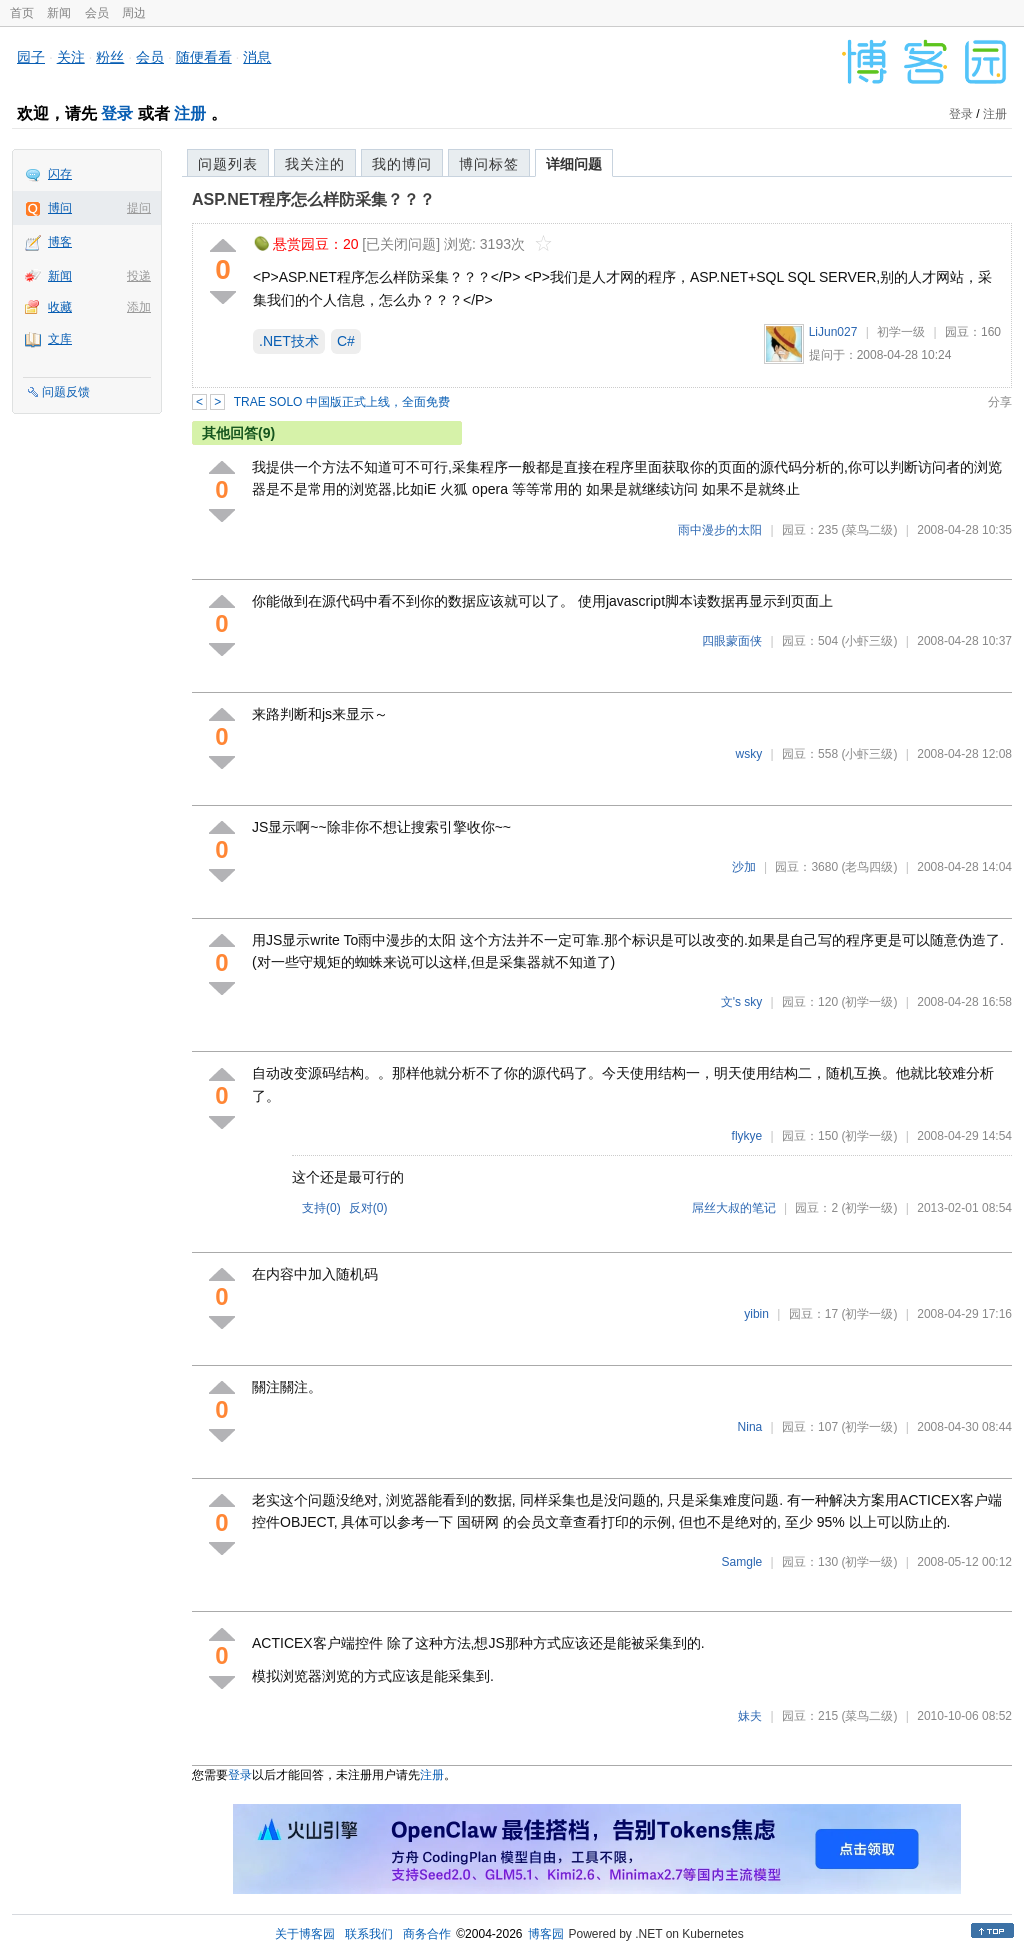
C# (346, 341)
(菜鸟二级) (869, 530)
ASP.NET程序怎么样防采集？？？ (313, 199)
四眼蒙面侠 (732, 641)
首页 (22, 13)
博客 (60, 242)
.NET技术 (289, 341)
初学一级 (901, 332)
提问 (139, 208)
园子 (31, 57)
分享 (1000, 402)
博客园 (546, 1934)
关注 (71, 57)
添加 (139, 307)
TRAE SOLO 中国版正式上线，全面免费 (342, 402)
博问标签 (489, 164)
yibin (756, 1314)
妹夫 (750, 1716)
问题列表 (228, 164)
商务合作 (427, 1934)
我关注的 (315, 164)
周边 (134, 13)
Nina (750, 1427)
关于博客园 (305, 1934)
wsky (749, 754)
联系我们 (369, 1934)
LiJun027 (833, 332)
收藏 (60, 307)
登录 (117, 113)
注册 (190, 113)
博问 (60, 208)
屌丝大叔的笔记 (734, 1208)
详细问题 (574, 164)
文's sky (742, 1002)
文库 (60, 339)
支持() (321, 1208)
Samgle (742, 1562)
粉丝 (110, 57)
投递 (139, 276)
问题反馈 (66, 392)
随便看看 (204, 57)
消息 (257, 57)
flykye (747, 1136)
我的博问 (402, 164)
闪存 (60, 174)
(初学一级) (869, 1002)
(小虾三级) (869, 641)
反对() (368, 1208)
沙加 (744, 867)
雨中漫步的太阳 (720, 530)
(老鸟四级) (869, 867)
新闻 (59, 13)
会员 (97, 13)
